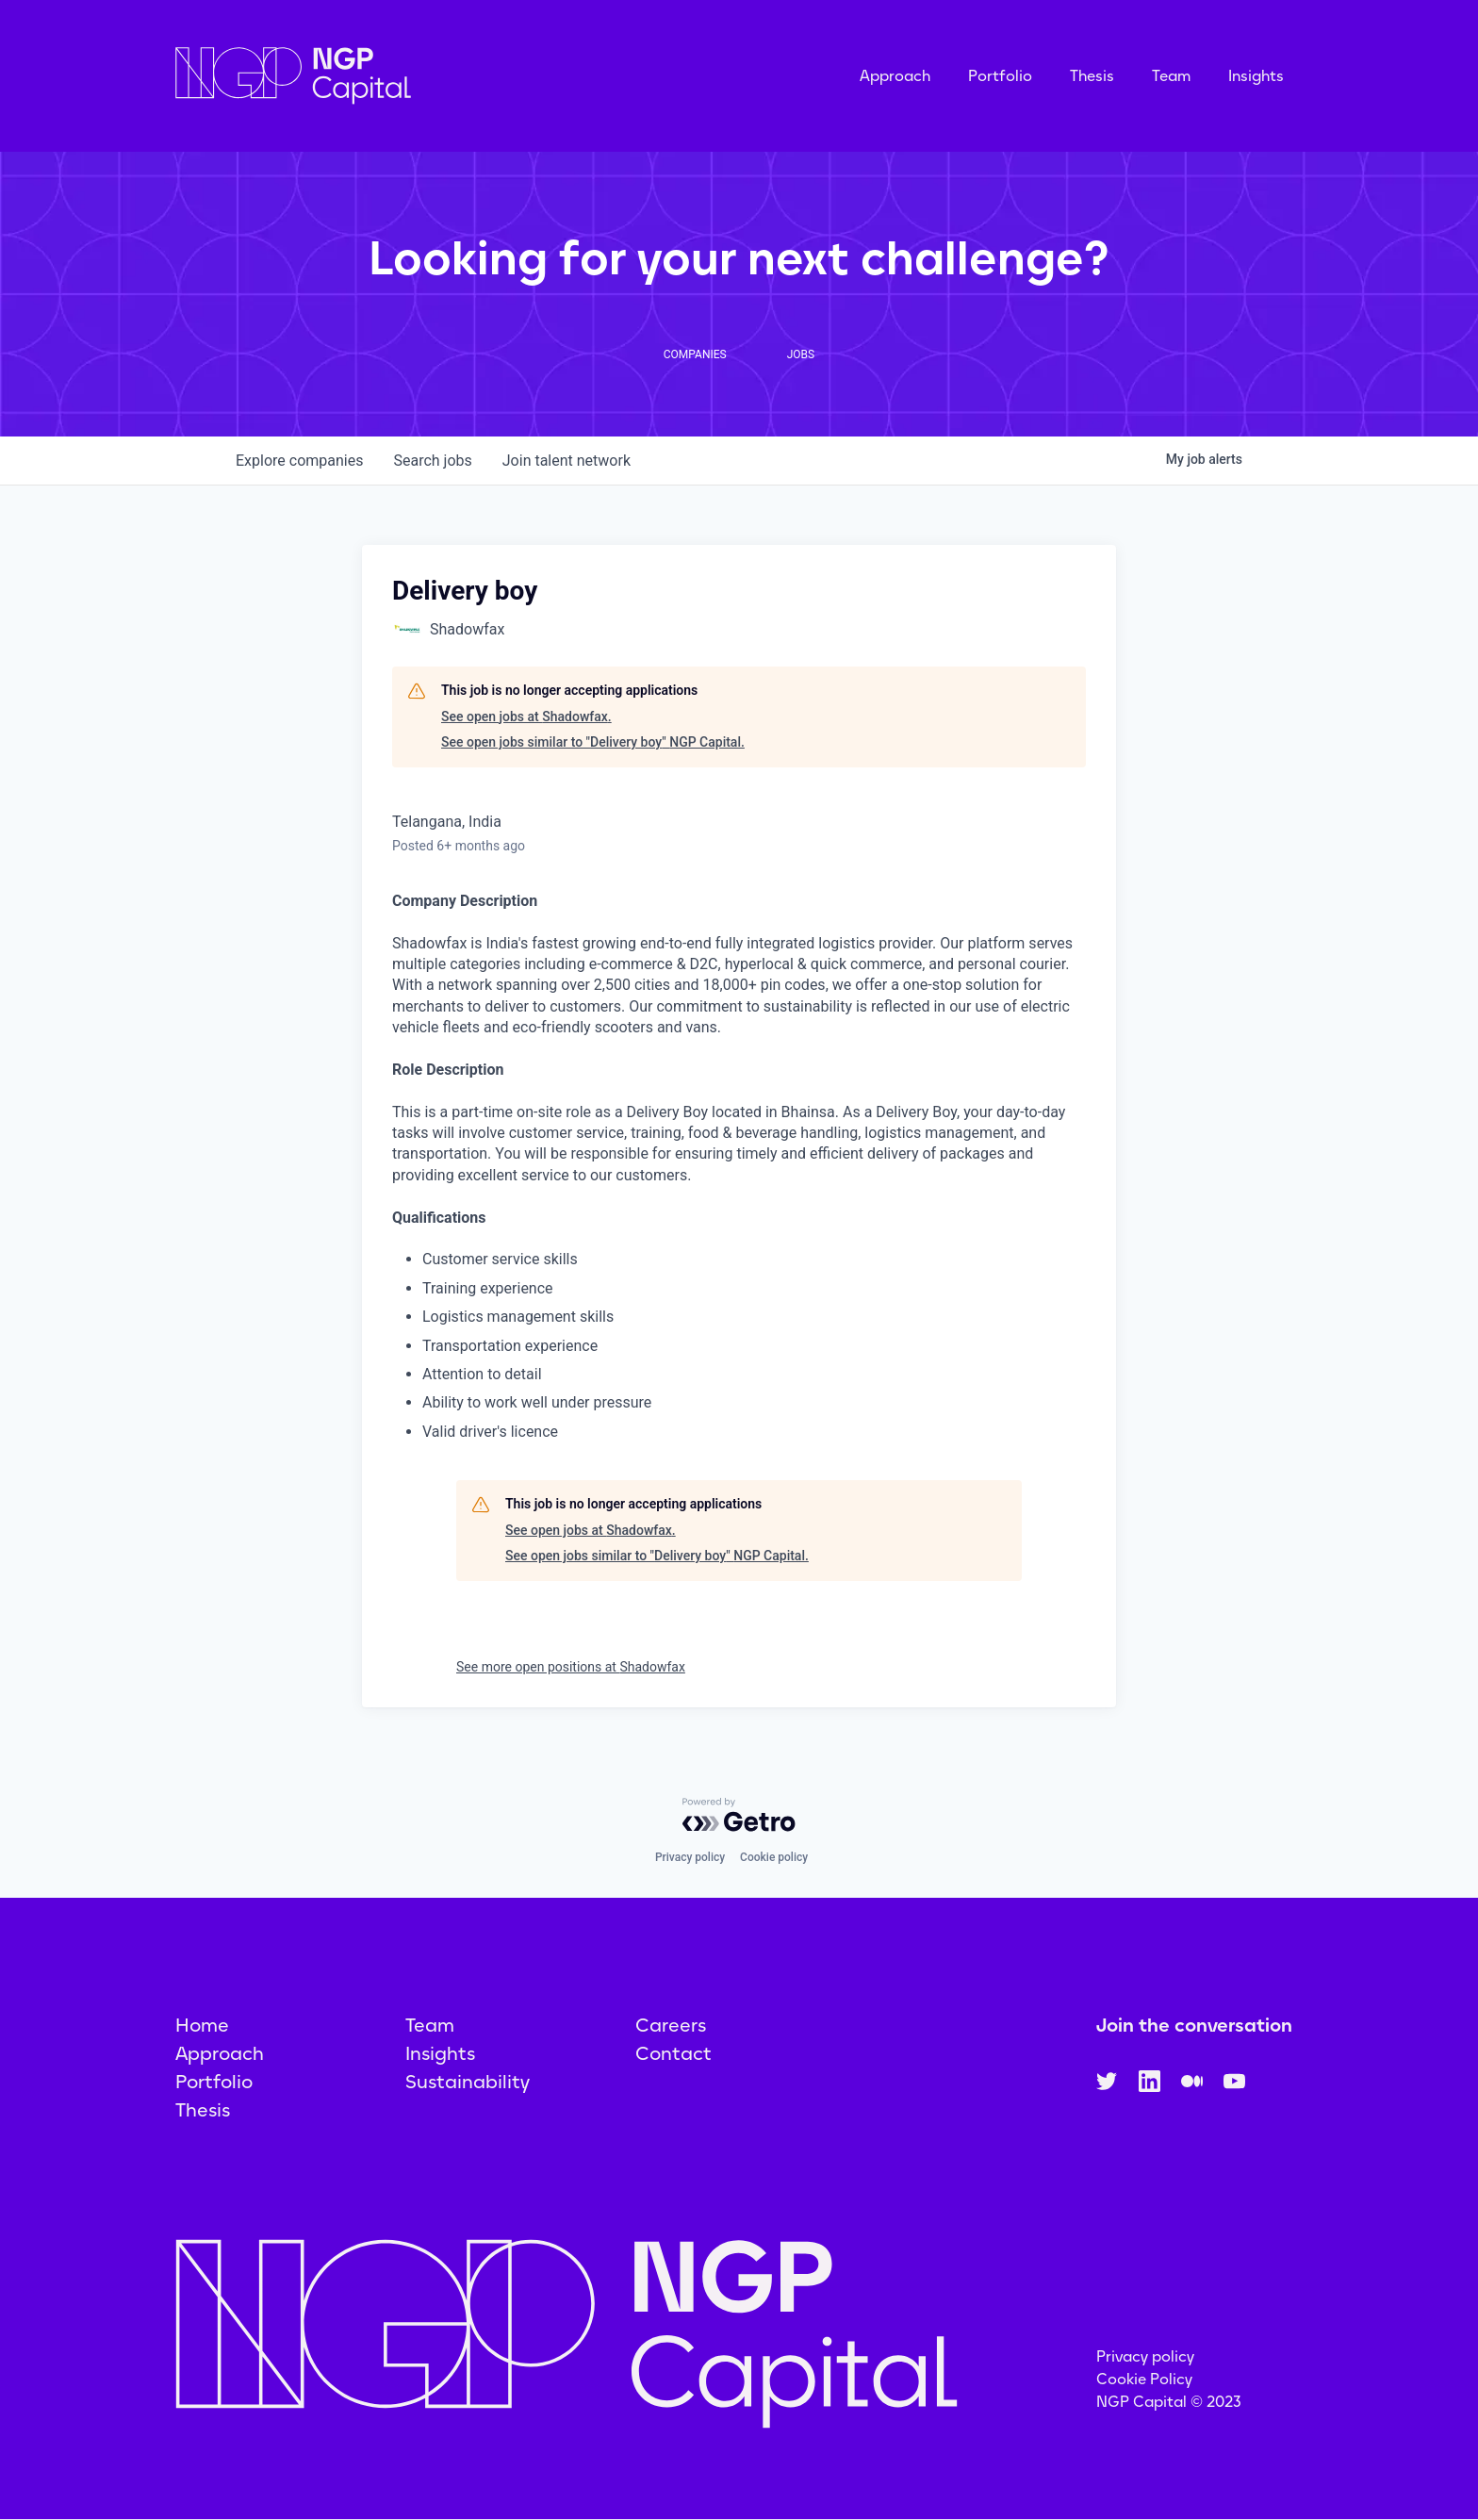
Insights (1256, 76)
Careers (670, 2025)
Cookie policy (774, 1857)
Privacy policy (690, 1857)
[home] (387, 76)
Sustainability (467, 2081)
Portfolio (1000, 76)
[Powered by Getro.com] (739, 1815)
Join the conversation (1194, 2025)
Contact (673, 2053)
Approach (895, 76)
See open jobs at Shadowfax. (526, 716)
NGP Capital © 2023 (1168, 2402)
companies (299, 460)
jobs (432, 460)
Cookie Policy (1144, 2379)
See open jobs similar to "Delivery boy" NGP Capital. (593, 741)
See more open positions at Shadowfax (570, 1666)
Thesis (1092, 76)
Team (1171, 76)
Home (202, 2025)
